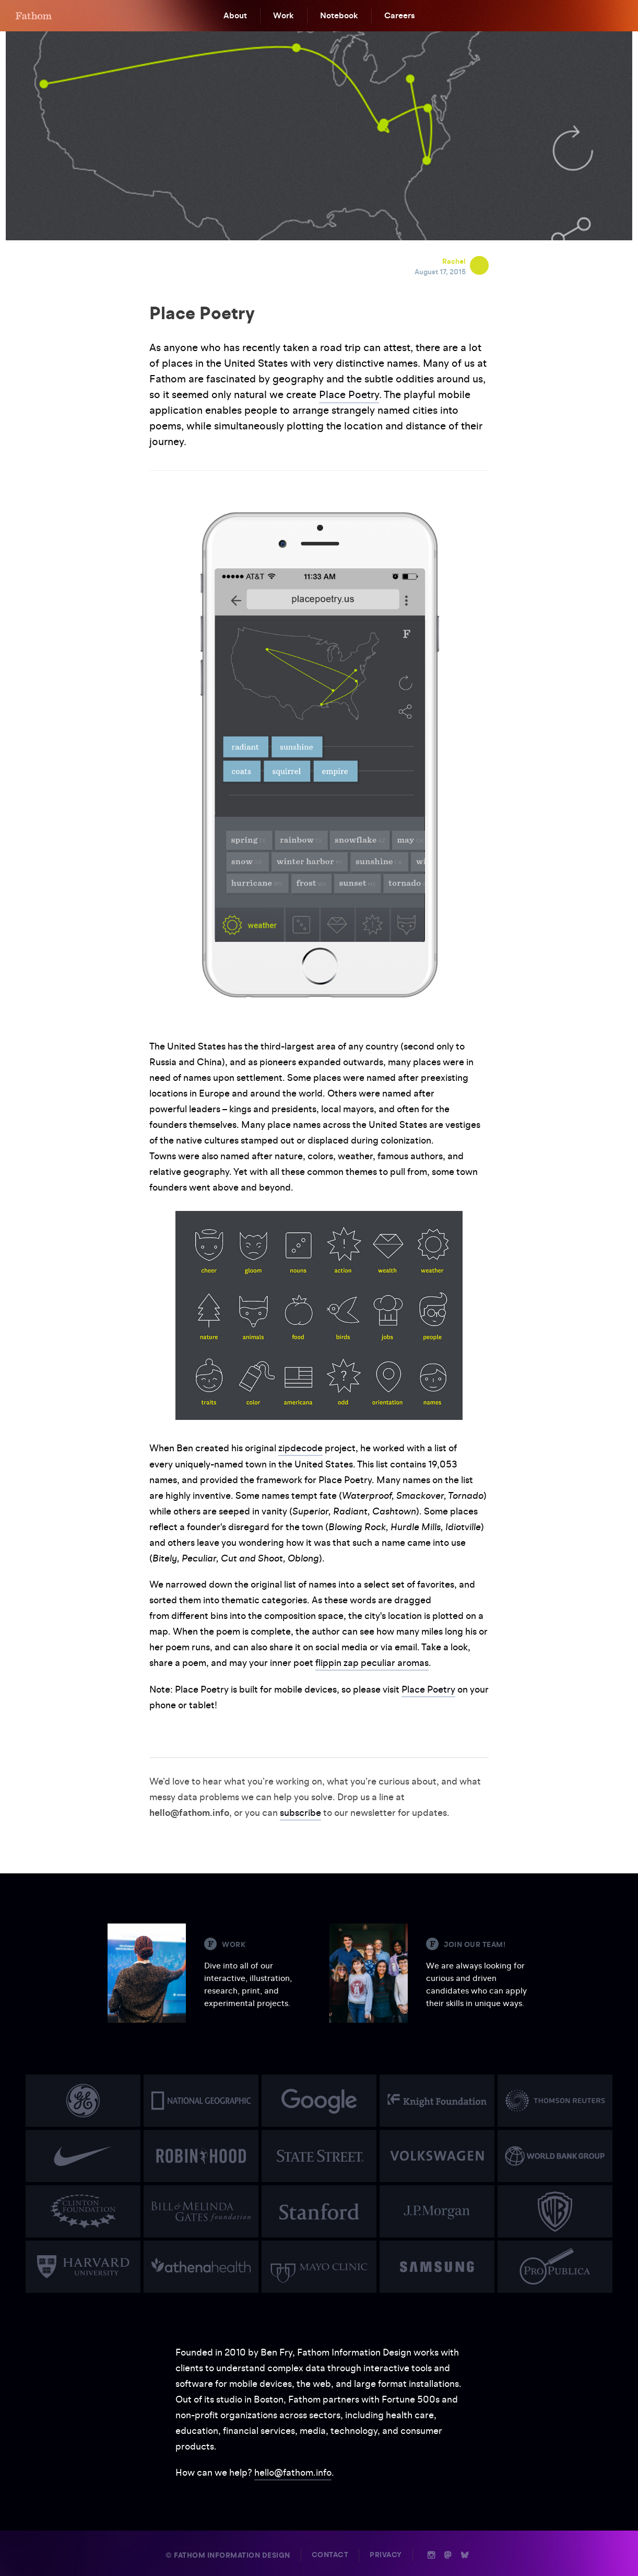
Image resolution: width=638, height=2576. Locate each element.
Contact (330, 2553)
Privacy (386, 2553)
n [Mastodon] (448, 2553)
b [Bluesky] (464, 2553)
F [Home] (34, 15)
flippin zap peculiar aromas (372, 1662)
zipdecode (300, 1448)
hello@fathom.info (293, 2471)
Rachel (454, 261)
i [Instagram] (431, 2553)
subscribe (300, 1811)
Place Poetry (349, 394)
